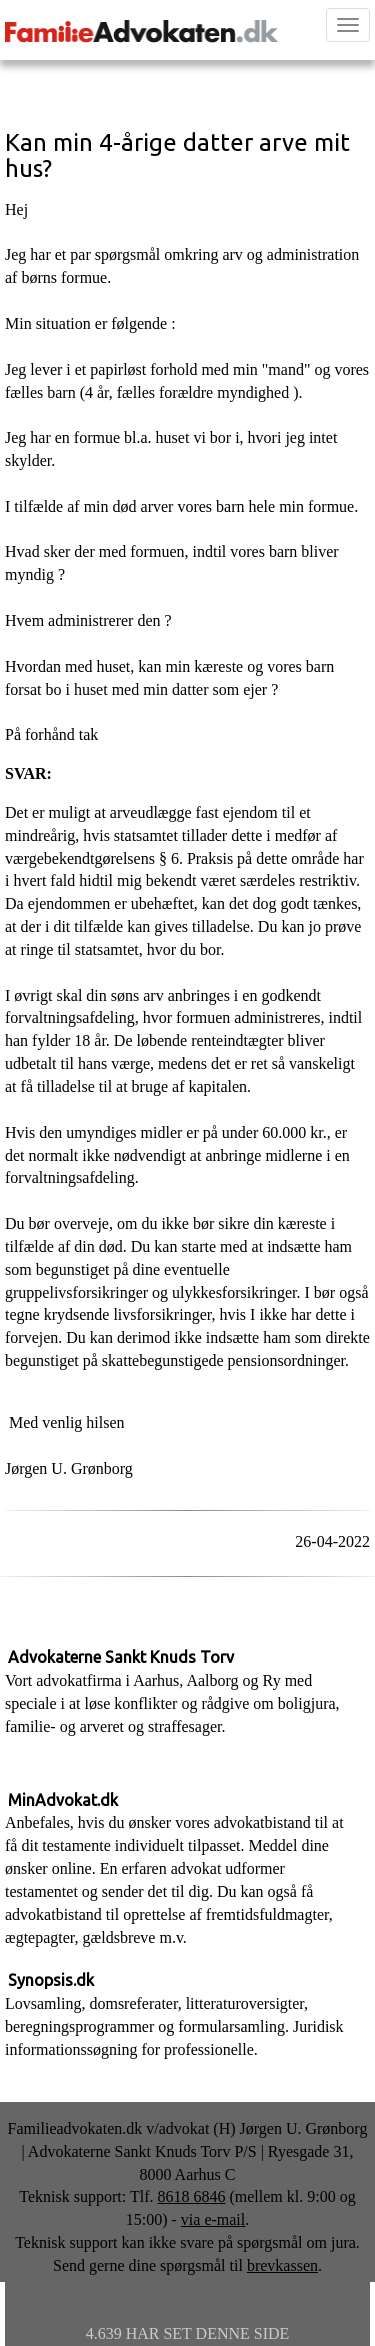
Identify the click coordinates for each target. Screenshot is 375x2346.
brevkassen (282, 2265)
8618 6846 (191, 2196)
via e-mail (213, 2219)
